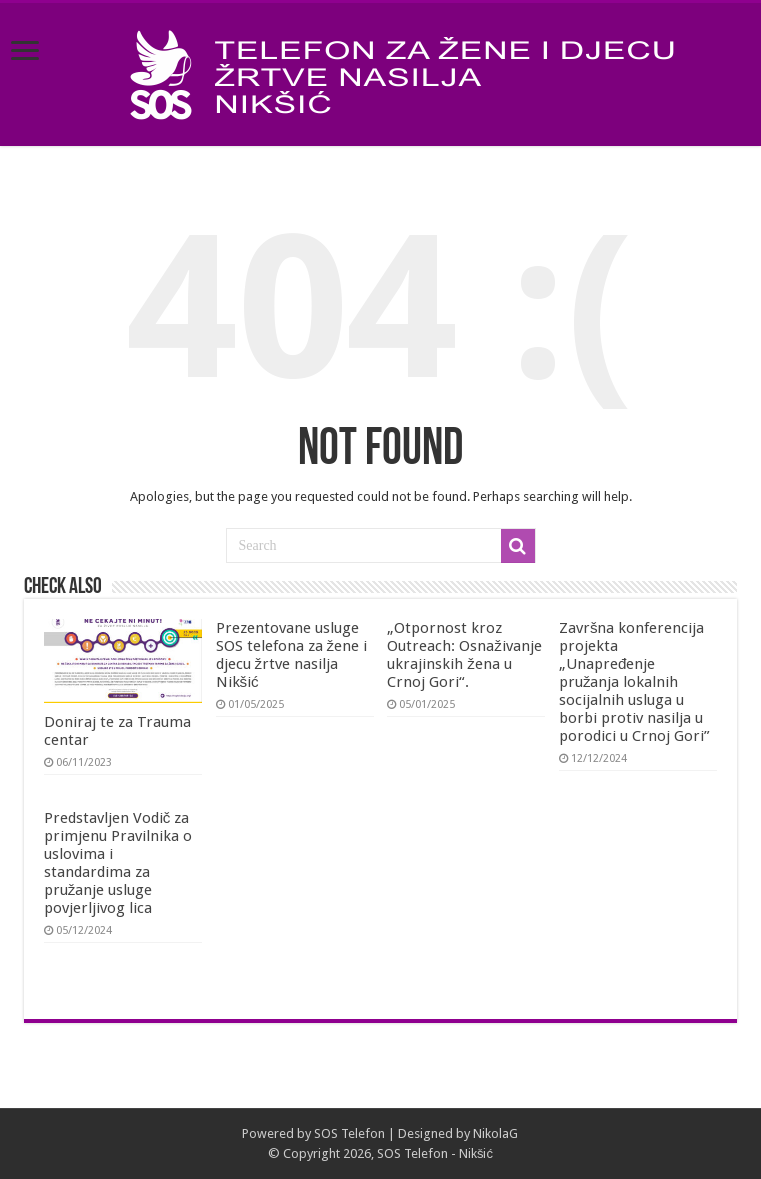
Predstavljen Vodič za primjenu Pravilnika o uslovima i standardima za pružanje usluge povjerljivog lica (118, 863)
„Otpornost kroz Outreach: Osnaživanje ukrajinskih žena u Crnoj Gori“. (464, 655)
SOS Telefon (349, 1133)
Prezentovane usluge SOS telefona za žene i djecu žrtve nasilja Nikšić (292, 655)
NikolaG (495, 1133)
